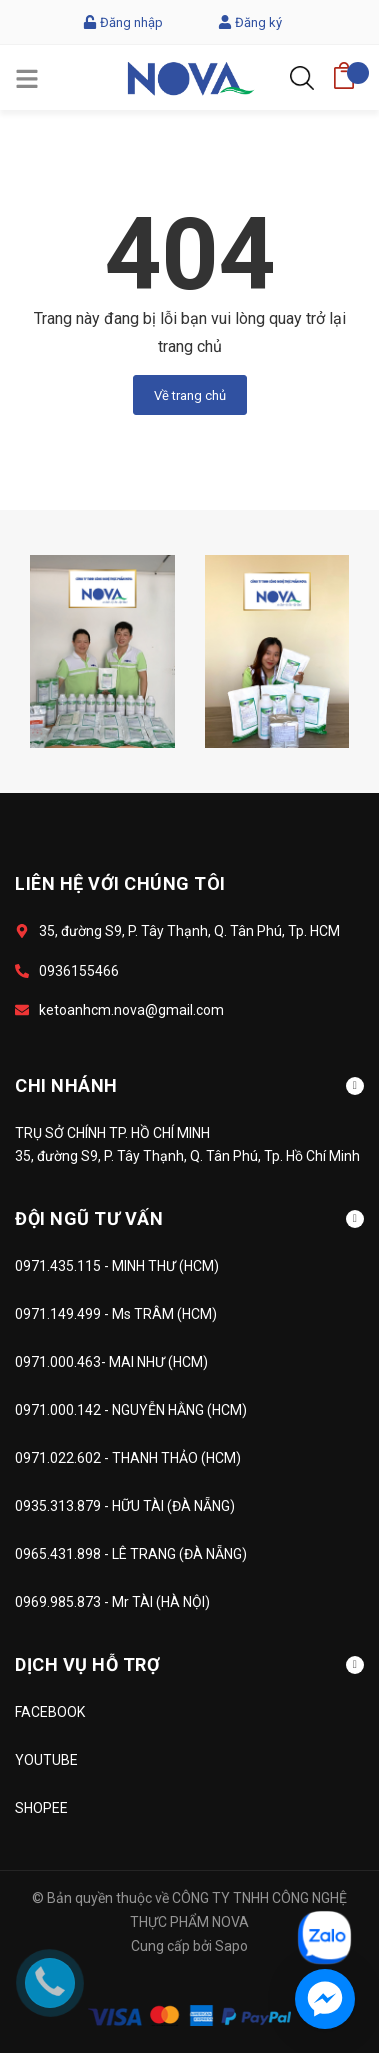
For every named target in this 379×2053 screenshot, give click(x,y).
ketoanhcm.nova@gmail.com (131, 1010)
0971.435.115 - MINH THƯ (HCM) (117, 1266)
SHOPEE (41, 1808)
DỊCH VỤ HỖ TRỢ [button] (189, 1664)
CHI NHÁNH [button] (189, 1085)
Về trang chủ (190, 395)
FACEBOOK (50, 1712)
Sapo (231, 1946)
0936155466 (79, 971)
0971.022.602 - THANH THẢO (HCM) (128, 1458)
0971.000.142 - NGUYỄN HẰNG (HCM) (131, 1410)
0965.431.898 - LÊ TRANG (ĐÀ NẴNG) (131, 1554)
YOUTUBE (46, 1760)
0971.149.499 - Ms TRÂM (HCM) (116, 1314)
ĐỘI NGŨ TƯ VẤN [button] (189, 1218)
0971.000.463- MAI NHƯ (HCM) (111, 1362)
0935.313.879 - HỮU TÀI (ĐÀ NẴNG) (125, 1506)
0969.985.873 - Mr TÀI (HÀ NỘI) (112, 1602)
